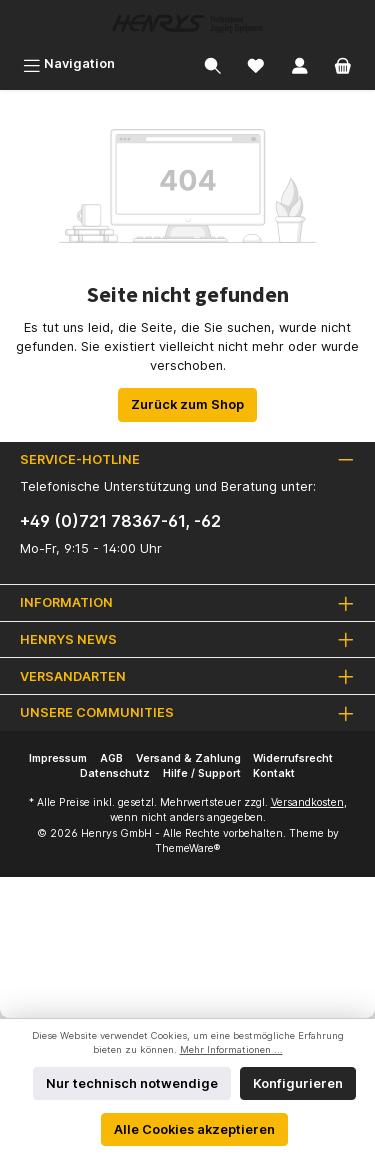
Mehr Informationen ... (231, 1049)
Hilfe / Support (202, 773)
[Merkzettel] (256, 63)
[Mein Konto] (300, 63)
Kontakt (274, 773)
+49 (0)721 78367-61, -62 (120, 521)
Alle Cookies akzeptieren (194, 1129)
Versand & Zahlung (188, 758)
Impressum (58, 758)
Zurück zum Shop (187, 404)
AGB (111, 758)
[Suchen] (213, 63)
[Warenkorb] (343, 63)
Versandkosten (307, 802)
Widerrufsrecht (293, 758)
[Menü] (69, 63)
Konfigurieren (298, 1083)
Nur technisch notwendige (132, 1083)
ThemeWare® (187, 848)
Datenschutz (115, 773)
